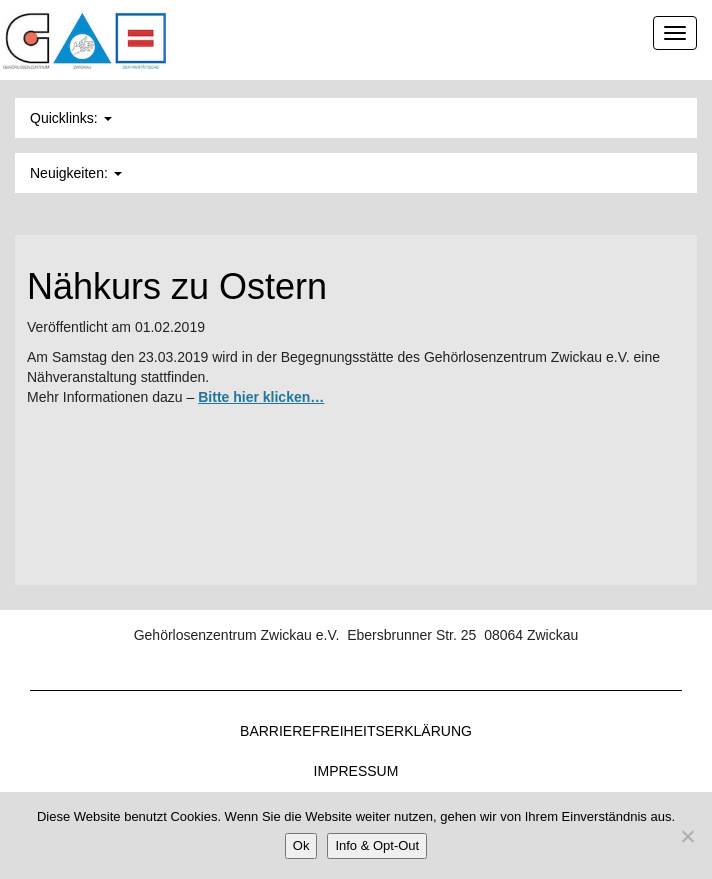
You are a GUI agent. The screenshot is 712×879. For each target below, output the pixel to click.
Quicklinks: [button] (71, 118)
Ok (301, 845)
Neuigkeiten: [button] (76, 173)
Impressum (356, 771)
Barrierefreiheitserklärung (356, 731)
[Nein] (687, 836)
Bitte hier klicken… (261, 397)
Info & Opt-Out (377, 845)
